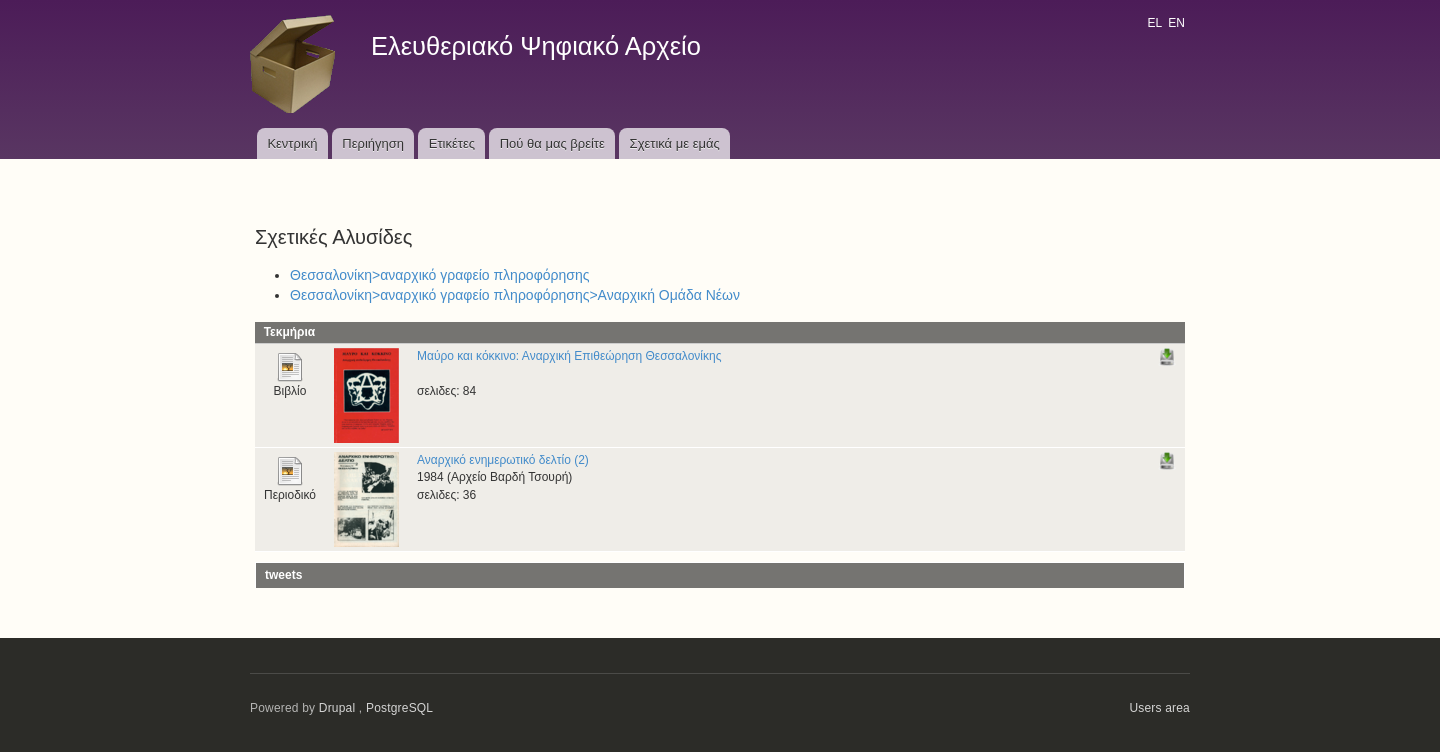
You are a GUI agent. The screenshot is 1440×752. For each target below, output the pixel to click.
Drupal (337, 708)
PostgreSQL (399, 708)
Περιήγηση (373, 143)
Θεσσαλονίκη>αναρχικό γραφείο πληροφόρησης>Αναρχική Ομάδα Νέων (515, 295)
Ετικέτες (452, 143)
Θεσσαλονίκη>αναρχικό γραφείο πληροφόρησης (439, 275)
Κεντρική (292, 143)
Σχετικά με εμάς (675, 143)
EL (1154, 23)
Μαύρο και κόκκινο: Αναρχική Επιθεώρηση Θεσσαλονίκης (569, 356)
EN (1176, 23)
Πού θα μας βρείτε (552, 143)
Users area (1159, 708)
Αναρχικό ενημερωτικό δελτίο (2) (503, 460)
